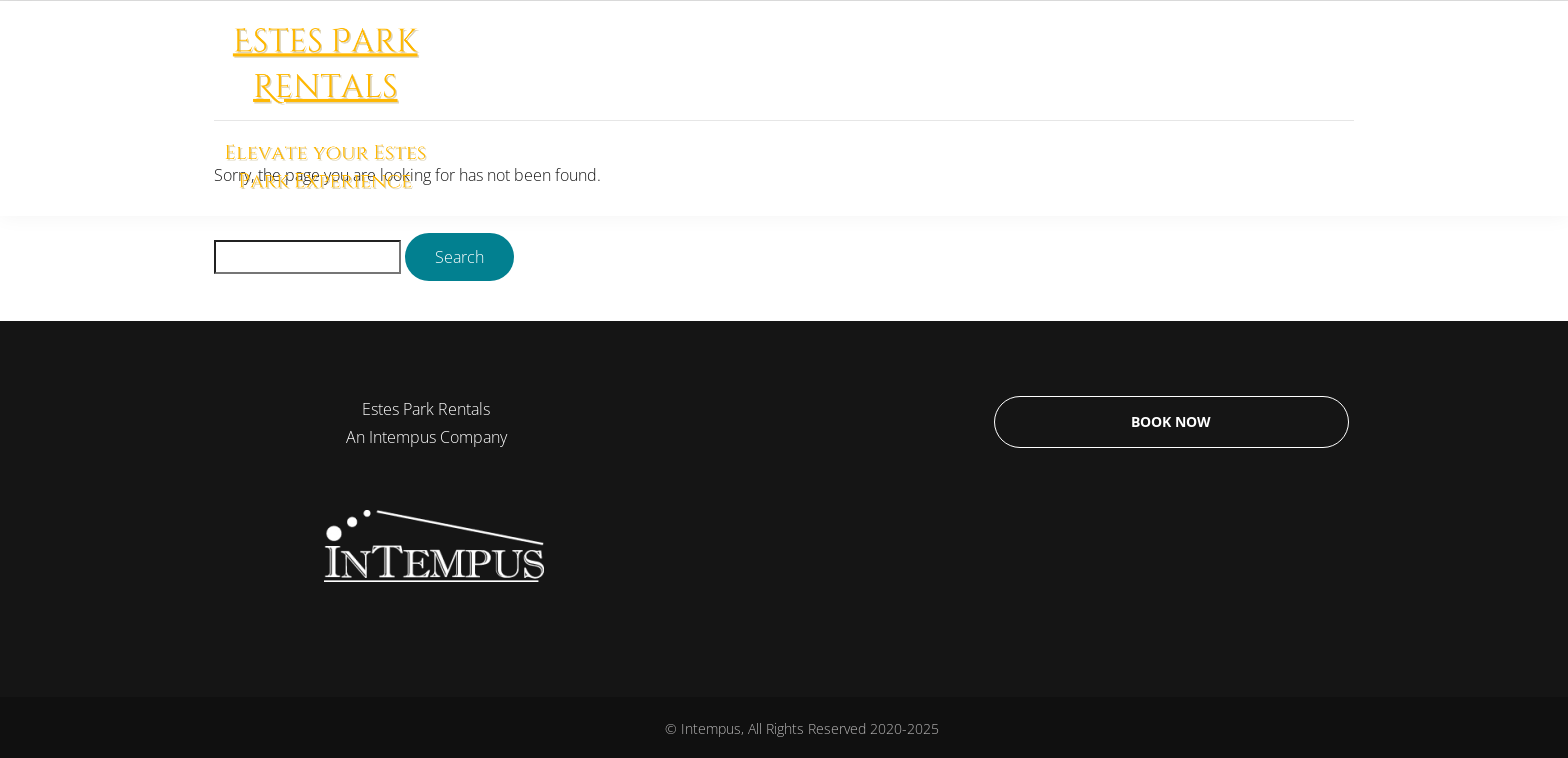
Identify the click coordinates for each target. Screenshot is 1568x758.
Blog (1304, 108)
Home (708, 108)
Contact (1214, 108)
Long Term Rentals (846, 108)
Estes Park (1000, 108)
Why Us (1112, 108)
